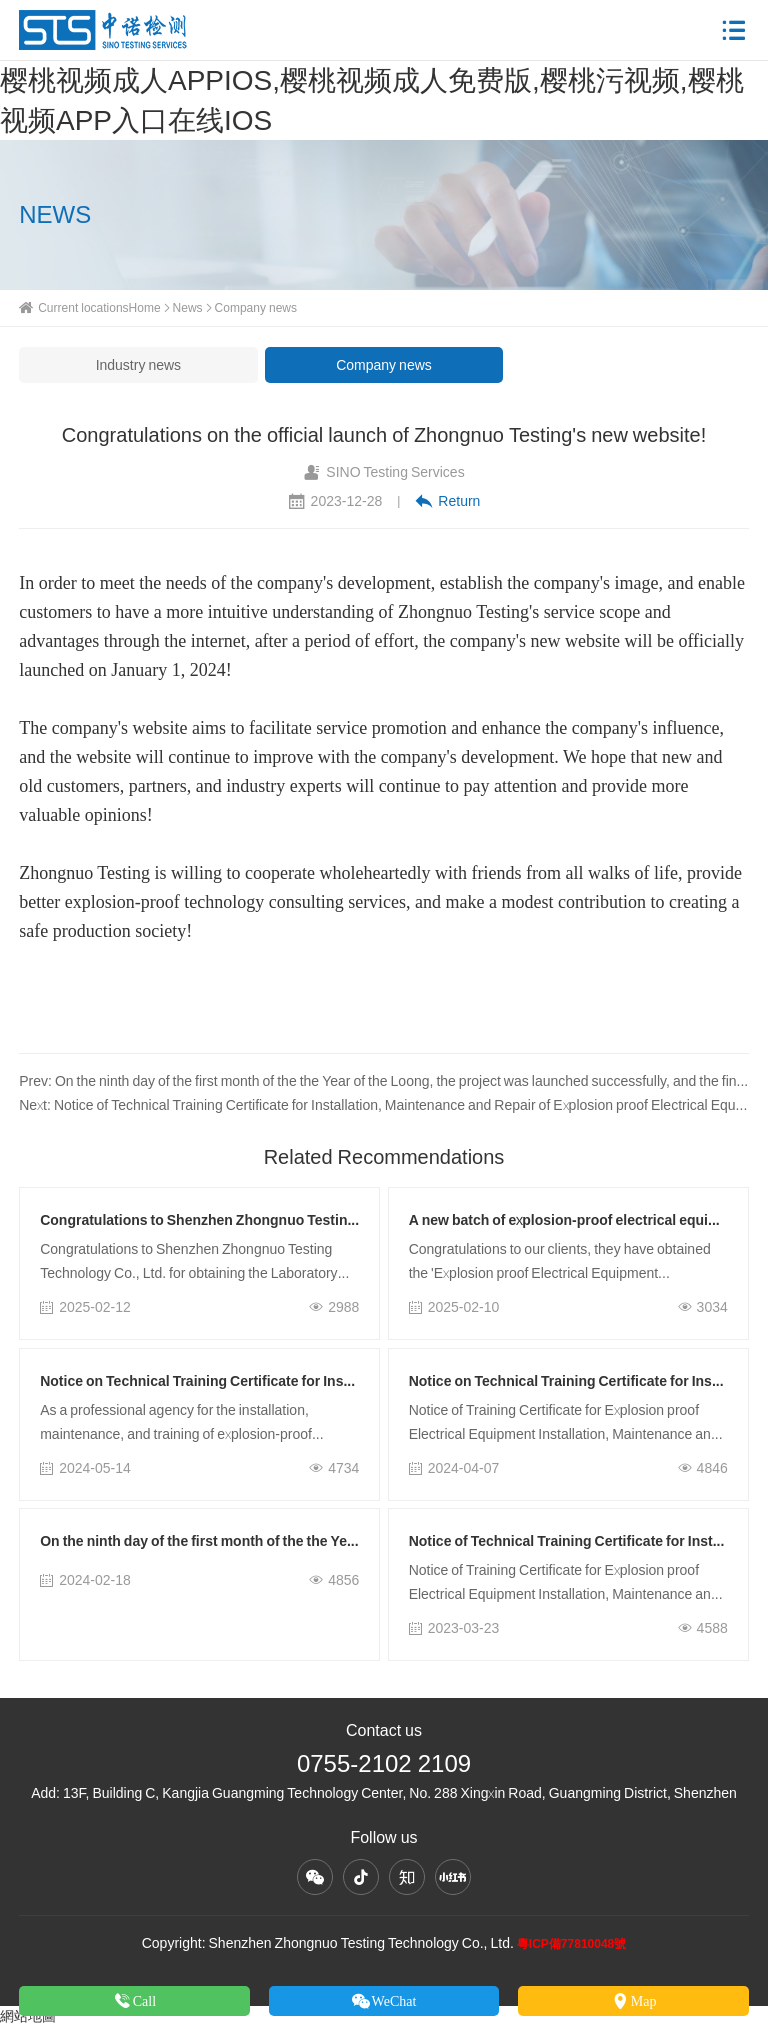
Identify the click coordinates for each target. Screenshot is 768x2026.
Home (145, 307)
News (188, 307)
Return (447, 501)
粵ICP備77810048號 (571, 1943)
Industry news (138, 365)
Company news (256, 307)
